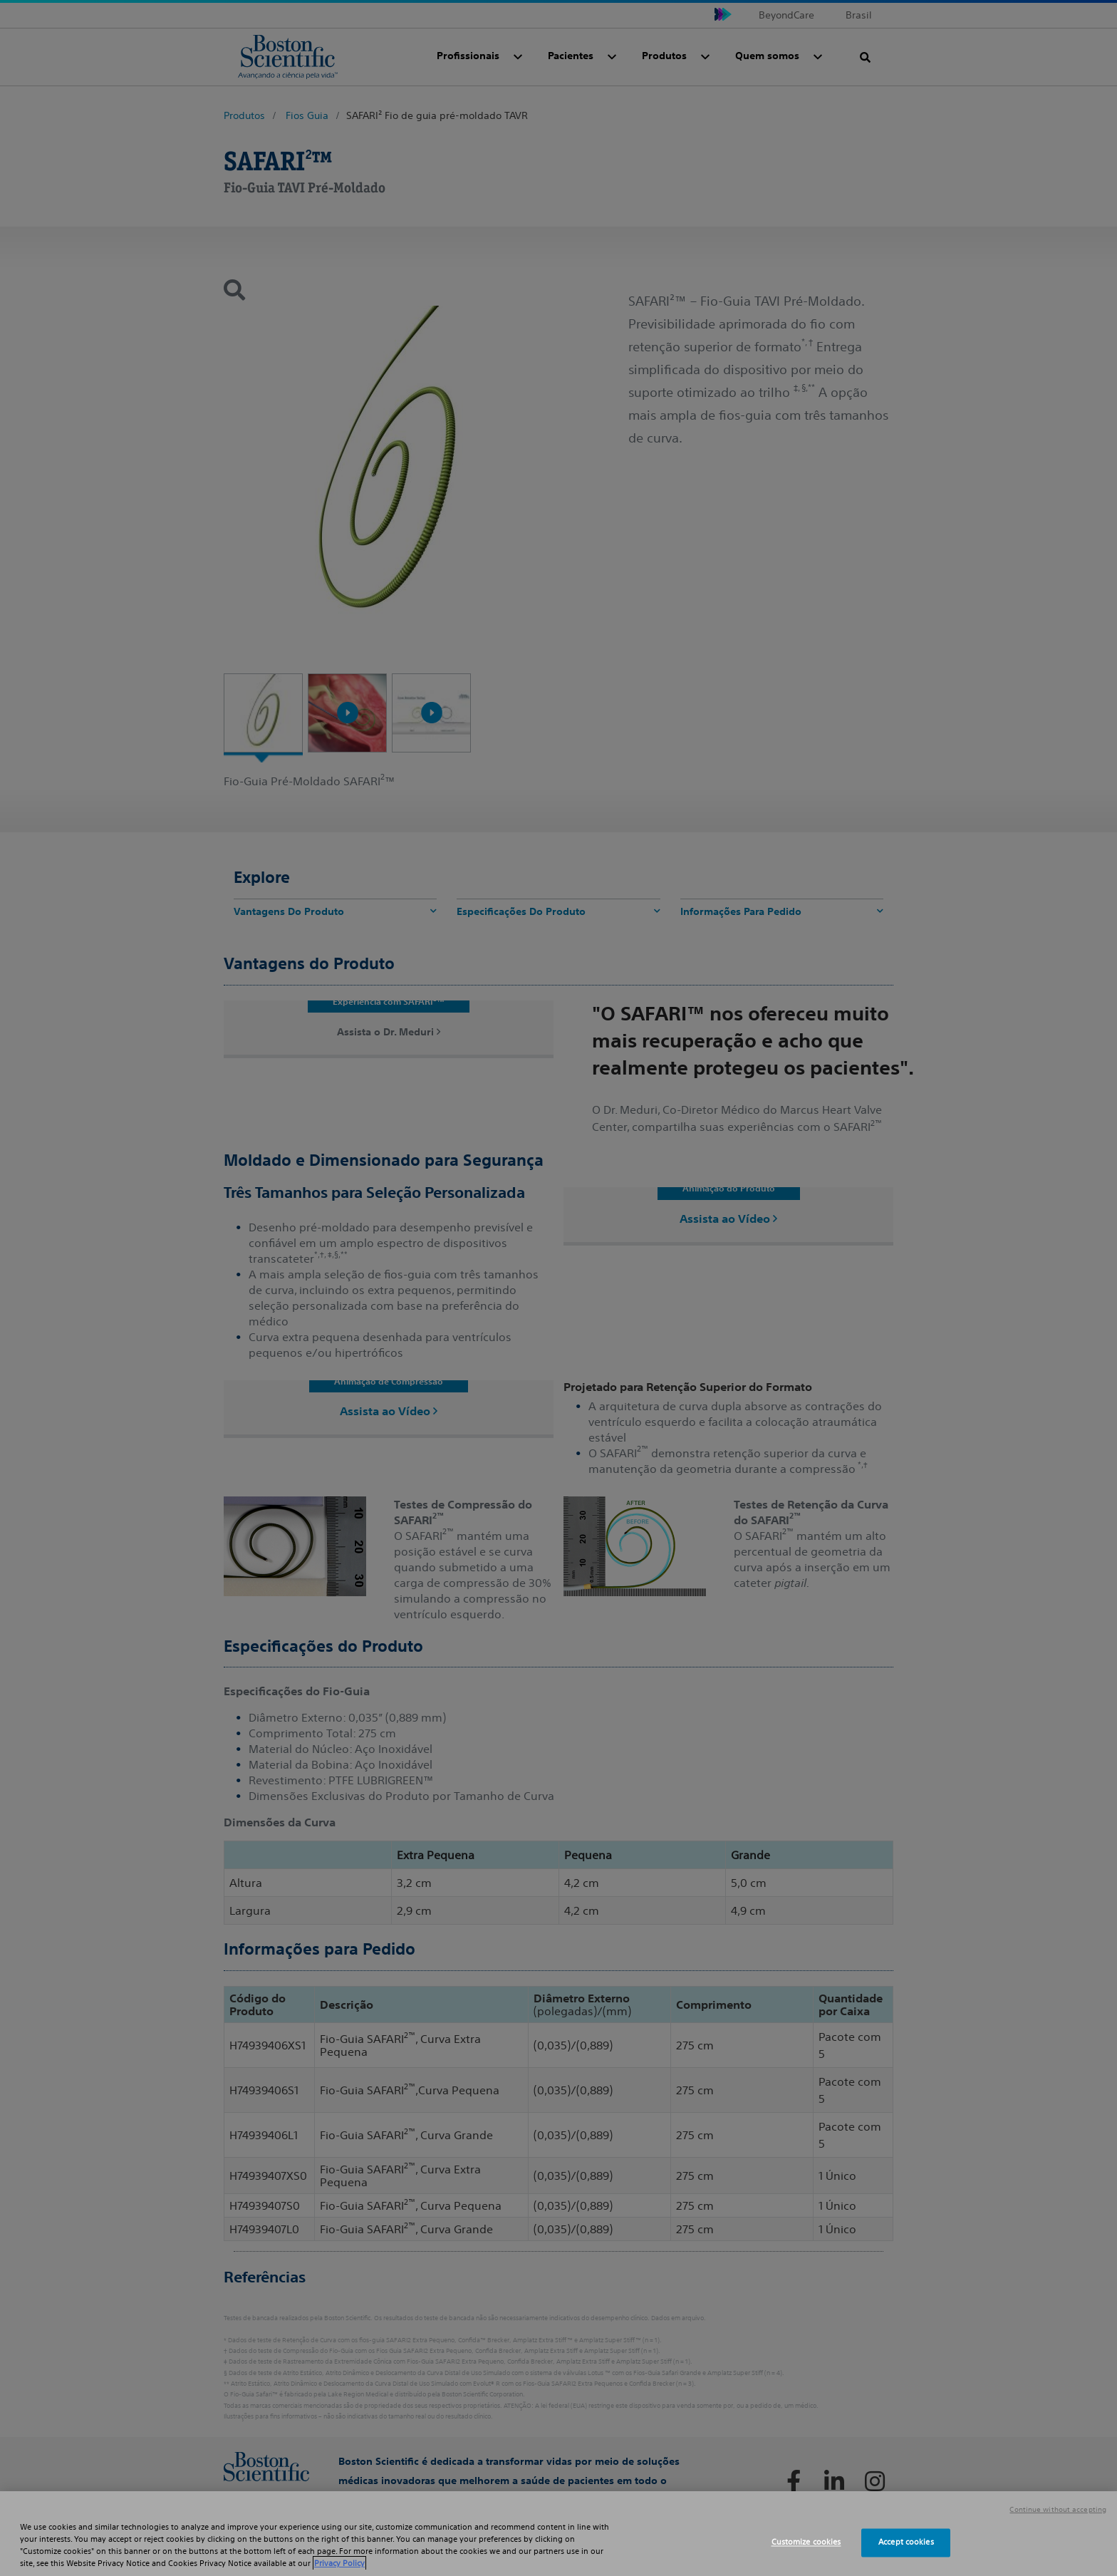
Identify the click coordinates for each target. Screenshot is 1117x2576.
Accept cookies (906, 2542)
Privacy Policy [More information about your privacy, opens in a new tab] (339, 2563)
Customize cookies (806, 2542)
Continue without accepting (1057, 2510)
